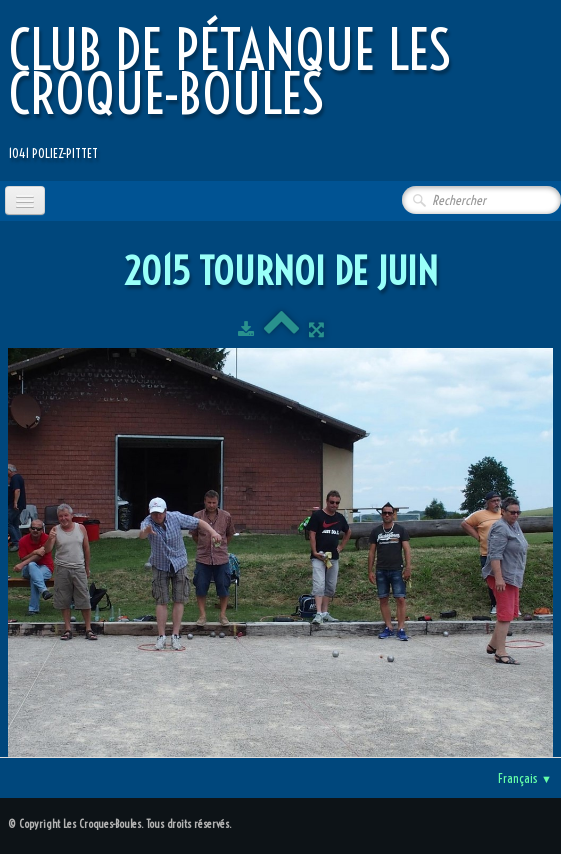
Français (525, 778)
